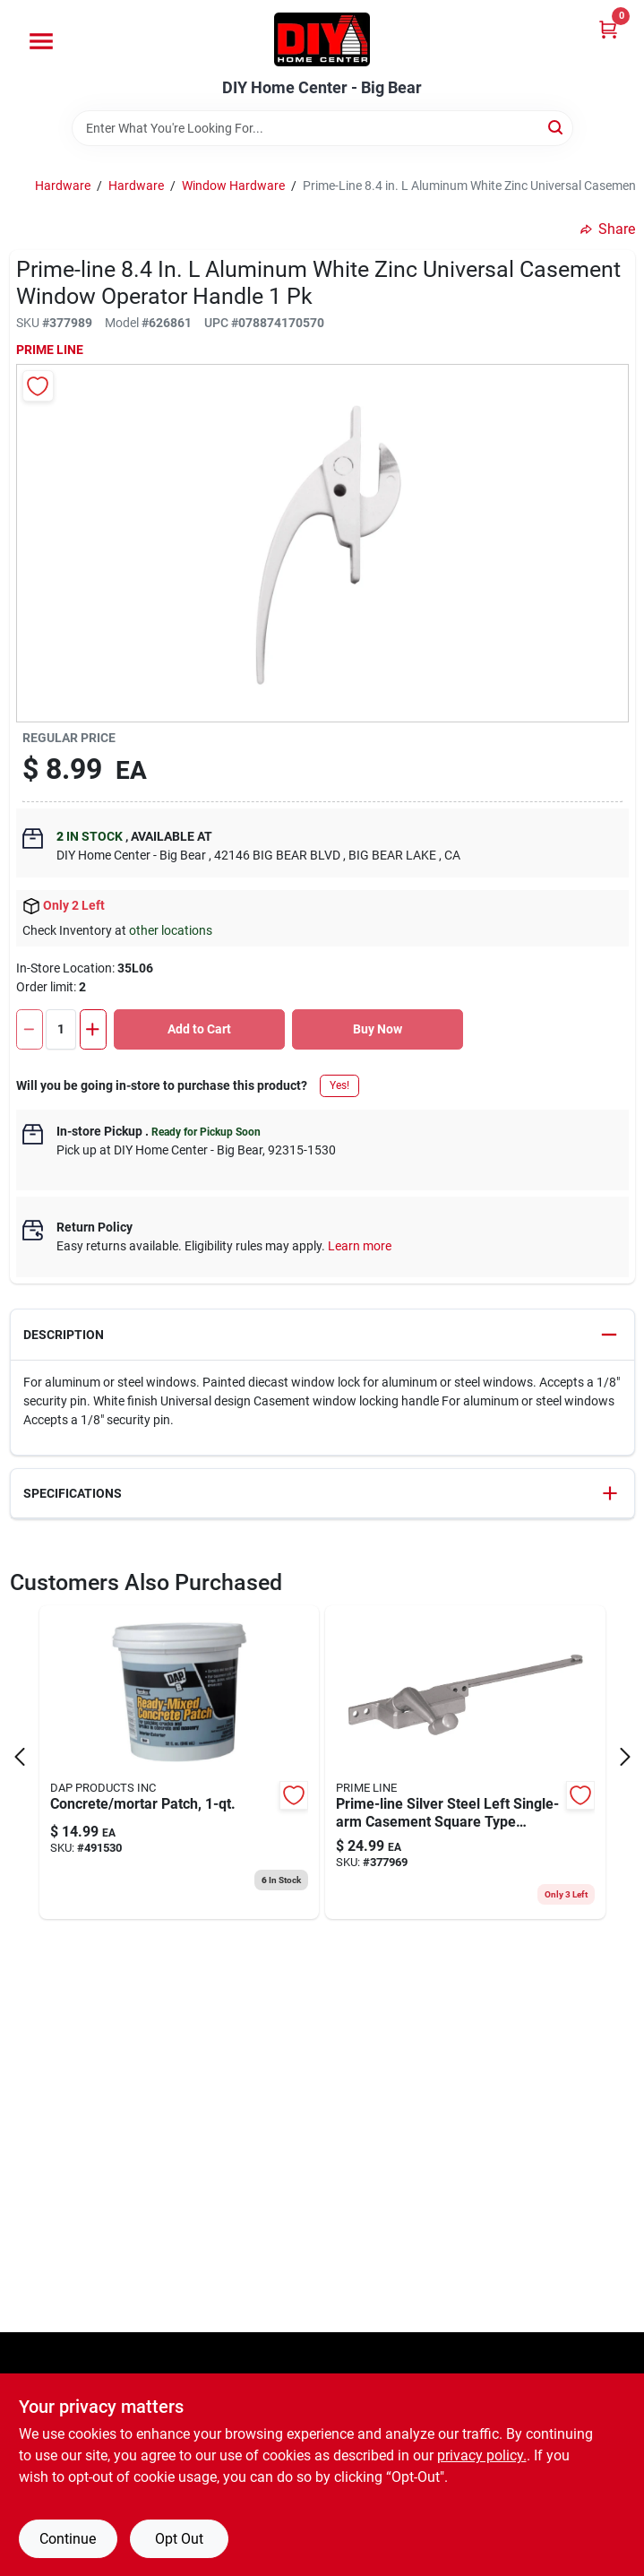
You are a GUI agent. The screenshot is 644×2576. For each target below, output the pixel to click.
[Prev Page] (19, 1757)
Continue (67, 2538)
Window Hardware (233, 185)
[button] (322, 1335)
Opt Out (179, 2538)
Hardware (62, 185)
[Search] (557, 127)
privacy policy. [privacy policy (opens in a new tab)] (482, 2455)
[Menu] (41, 41)
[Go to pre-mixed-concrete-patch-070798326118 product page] (179, 1762)
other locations (170, 930)
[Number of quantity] (61, 1029)
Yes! (339, 1085)
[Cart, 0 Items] (608, 29)
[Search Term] (322, 128)
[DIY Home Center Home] (322, 39)
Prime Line (49, 349)
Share (607, 229)
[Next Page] (625, 1757)
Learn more (359, 1246)
